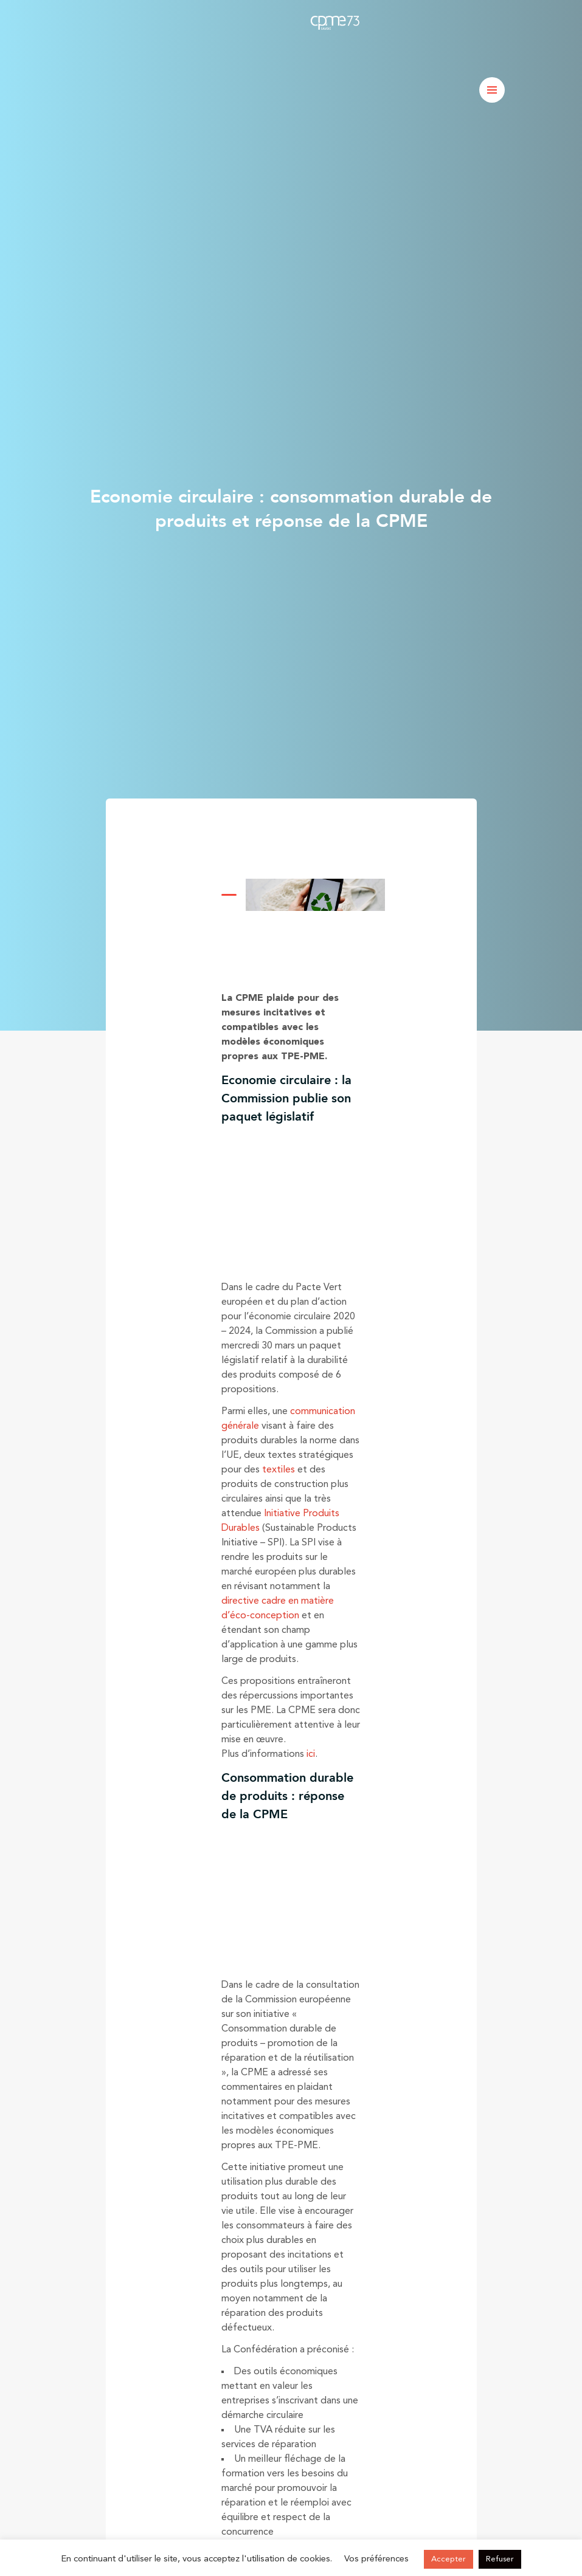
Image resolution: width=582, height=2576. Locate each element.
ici (311, 1754)
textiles (278, 1470)
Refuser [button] (500, 2559)
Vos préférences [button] (376, 2559)
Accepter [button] (448, 2559)
